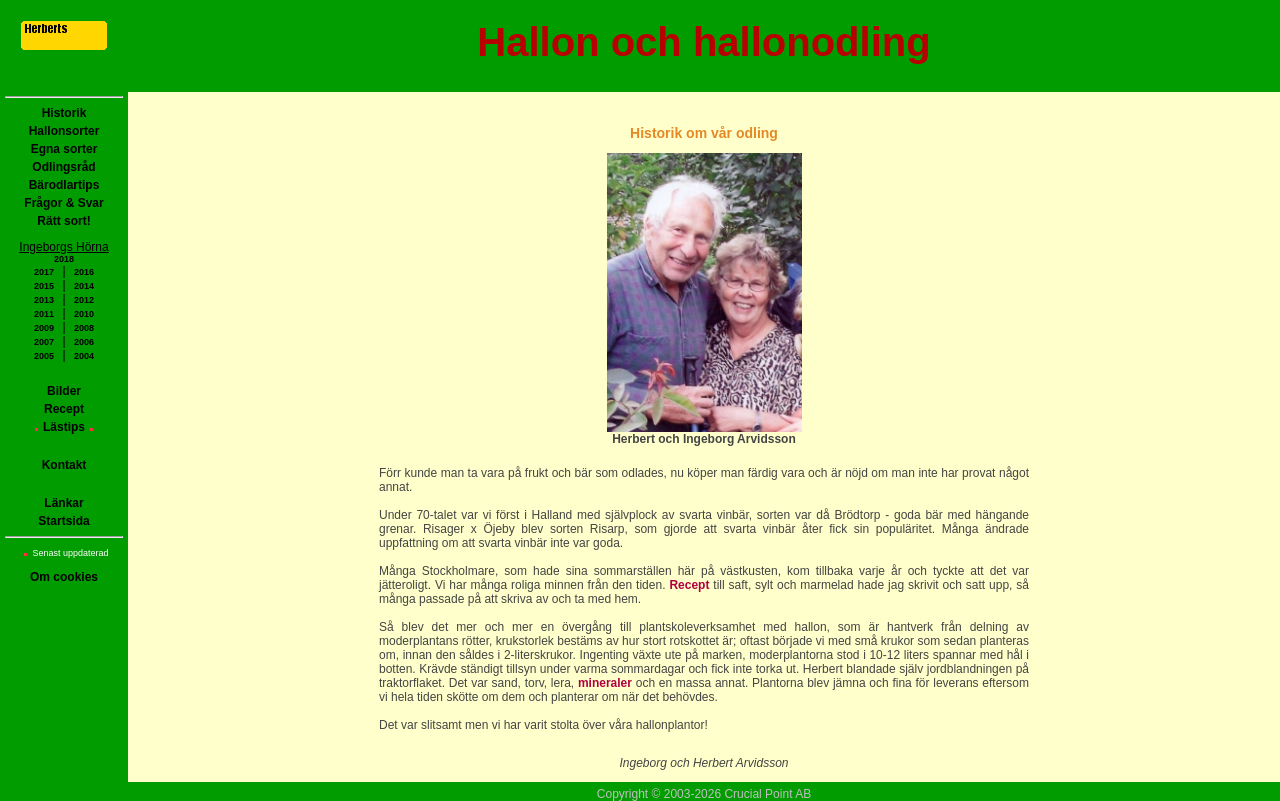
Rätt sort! (63, 221)
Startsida (63, 521)
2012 (84, 300)
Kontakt (64, 465)
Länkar (63, 503)
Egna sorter (64, 149)
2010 (84, 314)
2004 (84, 356)
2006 (84, 342)
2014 (84, 286)
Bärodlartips (64, 185)
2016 (84, 272)
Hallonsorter (64, 131)
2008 (84, 328)
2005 (44, 356)
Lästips (64, 427)
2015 (44, 286)
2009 (44, 328)
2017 (44, 272)
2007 (44, 342)
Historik (64, 113)
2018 (64, 259)
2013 (44, 300)
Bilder (64, 391)
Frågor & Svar (63, 203)
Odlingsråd (63, 167)
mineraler (605, 683)
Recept (64, 409)
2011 (44, 314)
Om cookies (64, 577)
